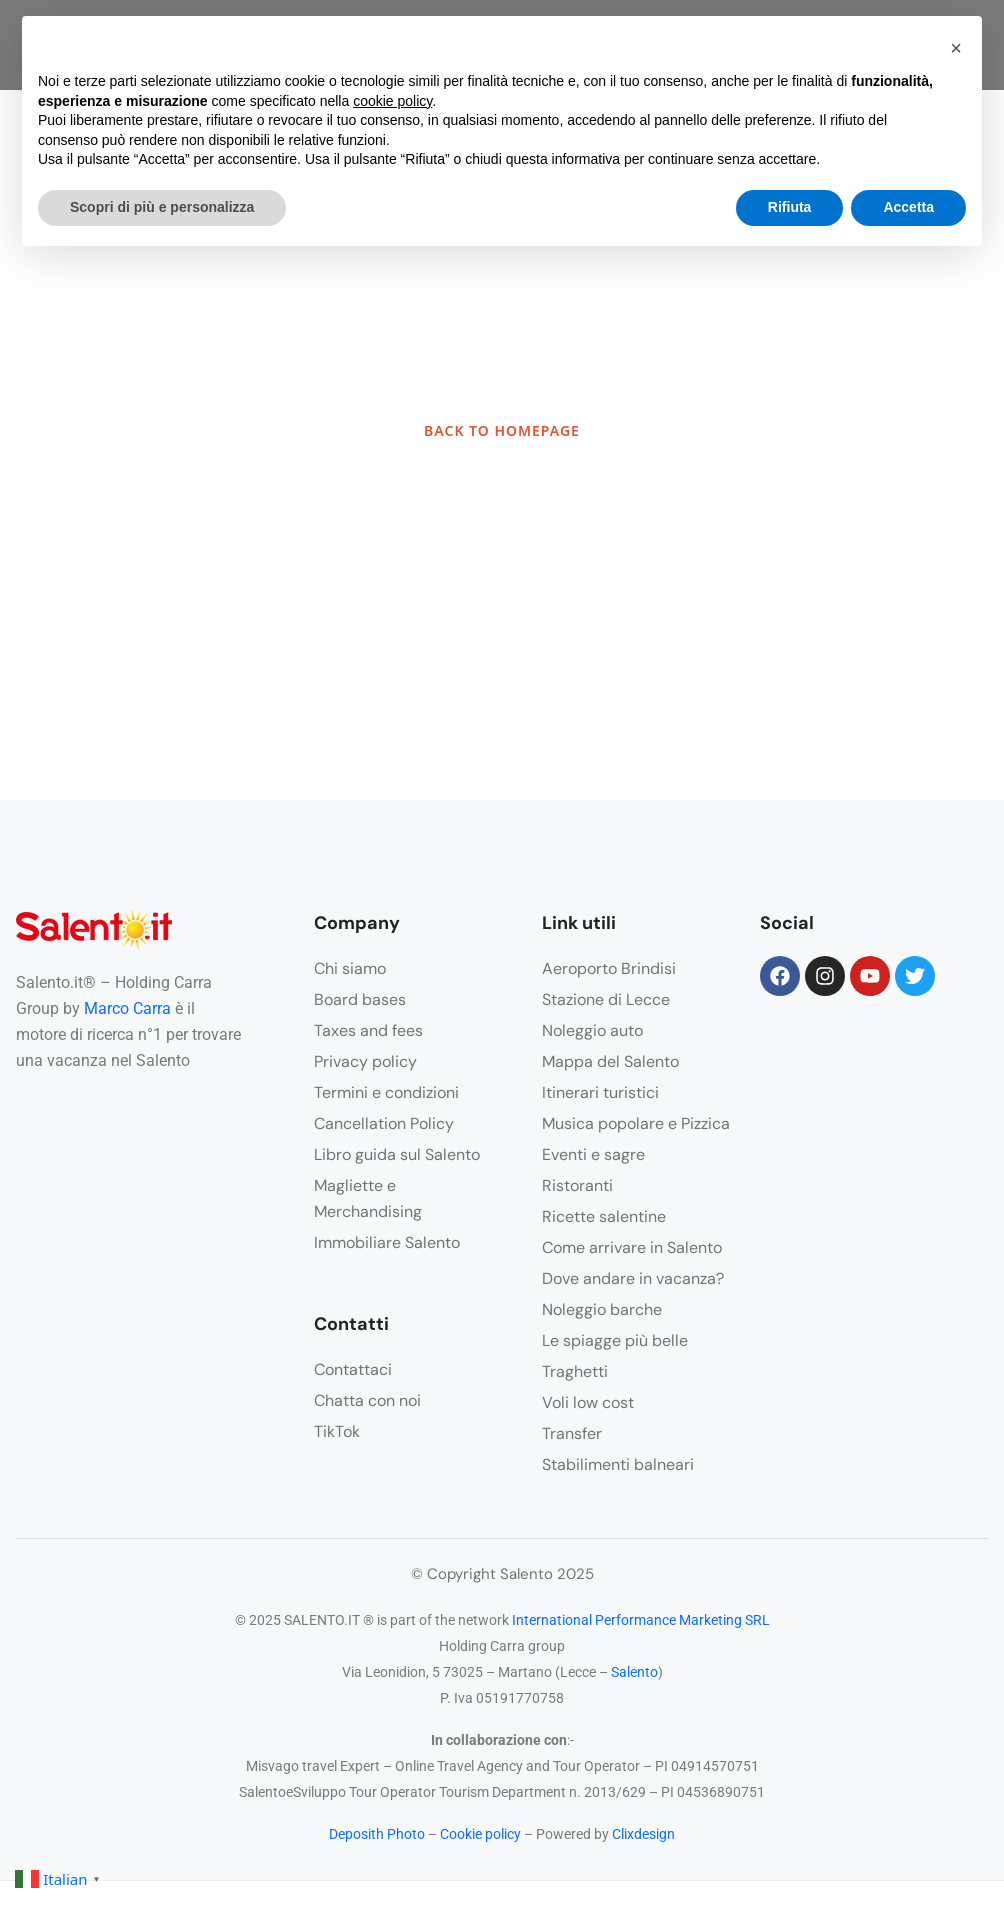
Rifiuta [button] (790, 207)
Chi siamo (350, 968)
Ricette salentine (604, 1216)
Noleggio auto (592, 1030)
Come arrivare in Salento (632, 1247)
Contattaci (353, 1369)
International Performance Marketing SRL (641, 1620)
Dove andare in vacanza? (633, 1278)
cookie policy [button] (392, 101)
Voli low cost (588, 1402)
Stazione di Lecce (606, 999)
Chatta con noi (367, 1400)
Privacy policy (365, 1061)
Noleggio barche (602, 1309)
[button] (956, 48)
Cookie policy (480, 1834)
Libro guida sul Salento (397, 1154)
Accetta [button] (908, 207)
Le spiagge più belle (615, 1340)
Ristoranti (577, 1185)
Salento (634, 1672)
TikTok (337, 1431)
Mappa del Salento (610, 1061)
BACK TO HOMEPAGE (502, 430)
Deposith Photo (377, 1834)
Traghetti (575, 1371)
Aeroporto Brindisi (609, 968)
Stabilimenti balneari (618, 1464)
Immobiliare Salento (387, 1242)
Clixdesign (643, 1834)
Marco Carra (127, 1008)
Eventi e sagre (593, 1154)
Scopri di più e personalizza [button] (162, 207)
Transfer (572, 1433)
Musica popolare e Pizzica (636, 1123)
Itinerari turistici (600, 1092)
